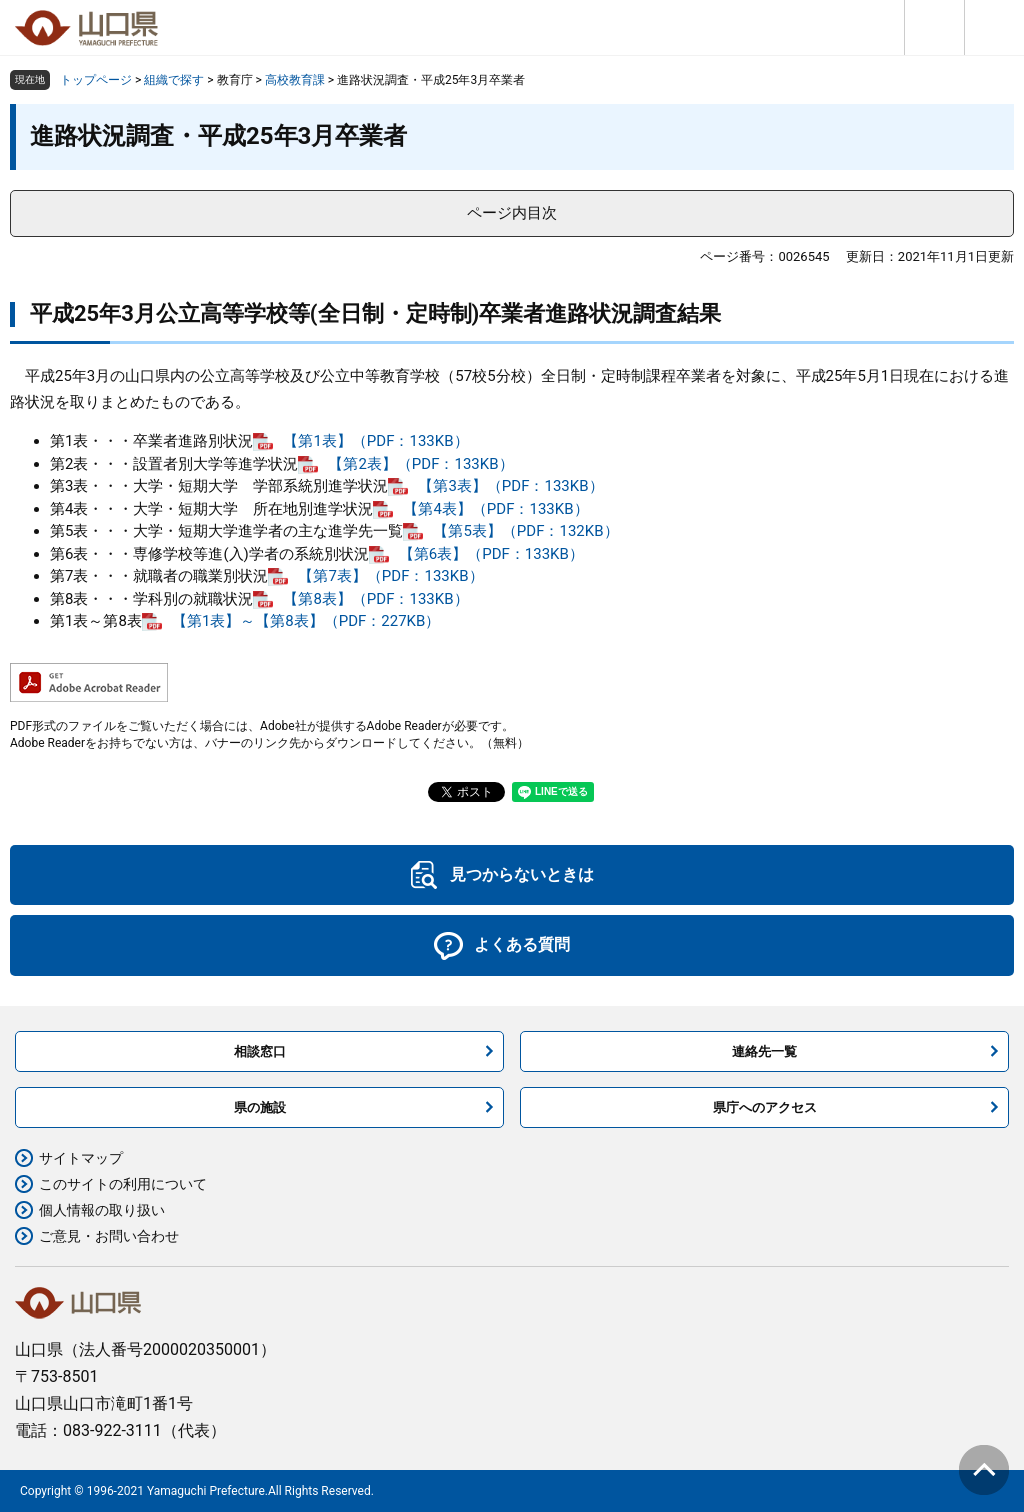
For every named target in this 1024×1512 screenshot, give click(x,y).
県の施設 (260, 1107)
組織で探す (174, 80)
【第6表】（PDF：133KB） (491, 554)
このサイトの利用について (123, 1184)
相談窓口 (260, 1051)
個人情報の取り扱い (102, 1210)
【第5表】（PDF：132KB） (525, 531)
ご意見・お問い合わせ (109, 1236)
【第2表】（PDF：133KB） (420, 464)
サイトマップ (81, 1158)
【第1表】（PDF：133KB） (375, 441)
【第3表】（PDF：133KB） (510, 486)
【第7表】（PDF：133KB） (390, 576)
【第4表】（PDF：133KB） (495, 509)
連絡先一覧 (764, 1051)
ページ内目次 (512, 213)
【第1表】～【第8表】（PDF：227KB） (306, 621)
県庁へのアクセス (765, 1107)
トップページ (96, 80)
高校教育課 (295, 80)
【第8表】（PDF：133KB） (375, 599)
